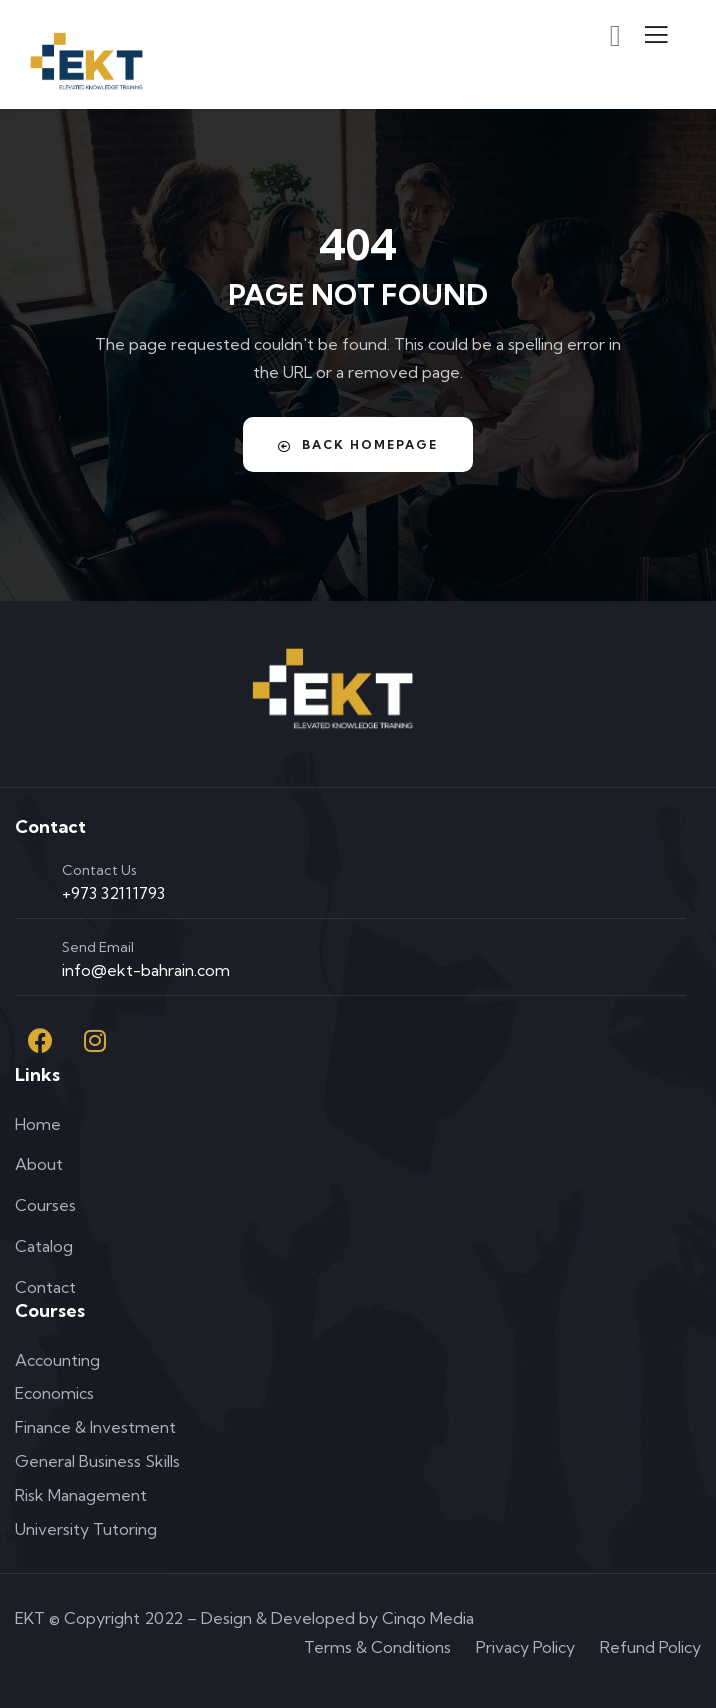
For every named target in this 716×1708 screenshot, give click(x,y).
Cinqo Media (428, 1618)
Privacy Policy (525, 1647)
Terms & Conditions (377, 1647)
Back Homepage (358, 445)
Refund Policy (650, 1647)
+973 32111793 (113, 893)
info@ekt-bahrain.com (146, 970)
